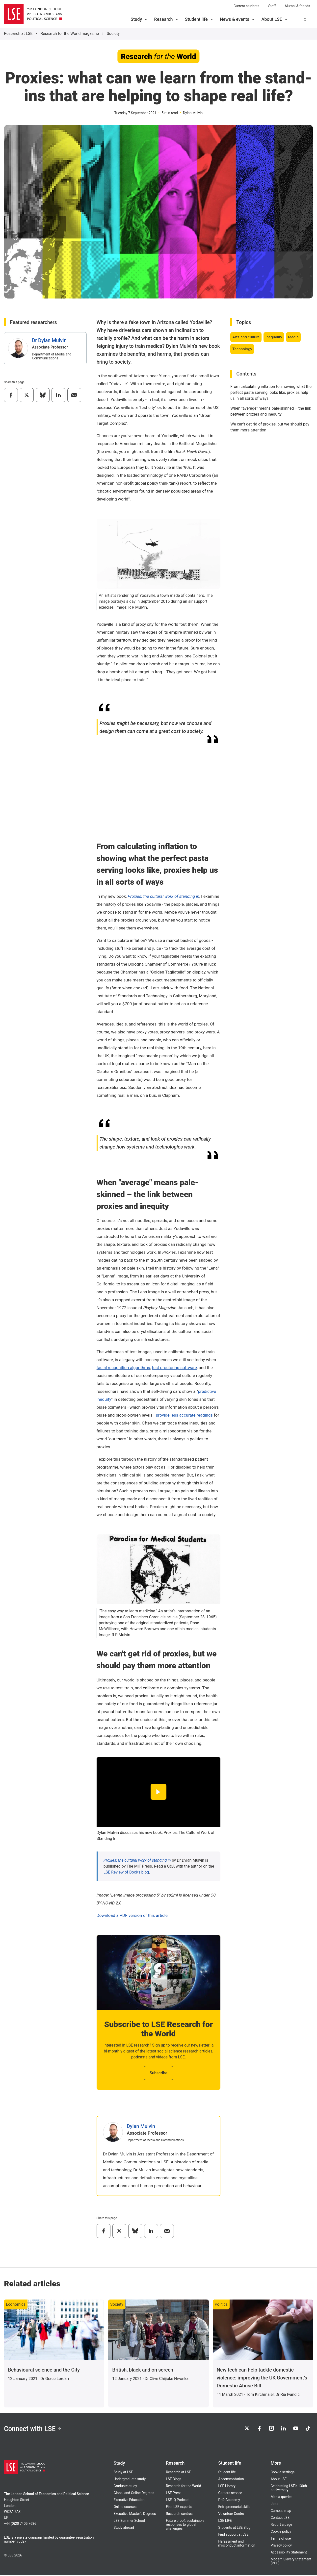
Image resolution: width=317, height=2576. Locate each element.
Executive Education (129, 2501)
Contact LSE (280, 2519)
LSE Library (227, 2487)
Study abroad (124, 2528)
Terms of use (281, 2539)
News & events (237, 19)
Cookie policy (281, 2532)
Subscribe (158, 2073)
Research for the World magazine (69, 33)
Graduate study (125, 2487)
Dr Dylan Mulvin (49, 340)
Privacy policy (281, 2546)
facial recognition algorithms (123, 1367)
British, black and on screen (142, 2370)
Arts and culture (246, 337)
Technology (242, 349)
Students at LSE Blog (234, 2528)
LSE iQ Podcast (177, 2501)
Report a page (281, 2525)
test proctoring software (174, 1367)
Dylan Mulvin (141, 2126)
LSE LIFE (225, 2522)
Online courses (125, 2508)
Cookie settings (283, 2473)
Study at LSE (123, 2473)
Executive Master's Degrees (135, 2515)
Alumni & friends (297, 6)
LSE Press (174, 2494)
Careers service (230, 2494)
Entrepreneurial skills (234, 2508)
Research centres (179, 2515)
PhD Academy (229, 2501)
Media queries (281, 2498)
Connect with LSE (34, 2429)
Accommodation (231, 2480)
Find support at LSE (233, 2535)
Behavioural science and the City (44, 2370)
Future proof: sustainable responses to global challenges (185, 2525)
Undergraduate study (130, 2480)
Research (166, 19)
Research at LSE (18, 33)
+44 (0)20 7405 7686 (20, 2524)
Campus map (281, 2512)
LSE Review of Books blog (126, 1872)
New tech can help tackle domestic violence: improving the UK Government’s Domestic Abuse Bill (262, 2378)
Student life (199, 19)
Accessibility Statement (289, 2553)
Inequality (274, 337)
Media (294, 337)
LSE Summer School (129, 2522)
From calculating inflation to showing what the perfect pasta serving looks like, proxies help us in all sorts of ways (271, 392)
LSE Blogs (173, 2480)
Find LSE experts (179, 2508)
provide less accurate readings (184, 1415)
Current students (246, 6)
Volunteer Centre (231, 2515)
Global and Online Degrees (134, 2494)
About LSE (274, 19)
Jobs (274, 2505)
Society (113, 33)
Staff (272, 6)
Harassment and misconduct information (236, 2544)
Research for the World (183, 2487)
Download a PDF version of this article (132, 1915)
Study (139, 19)
